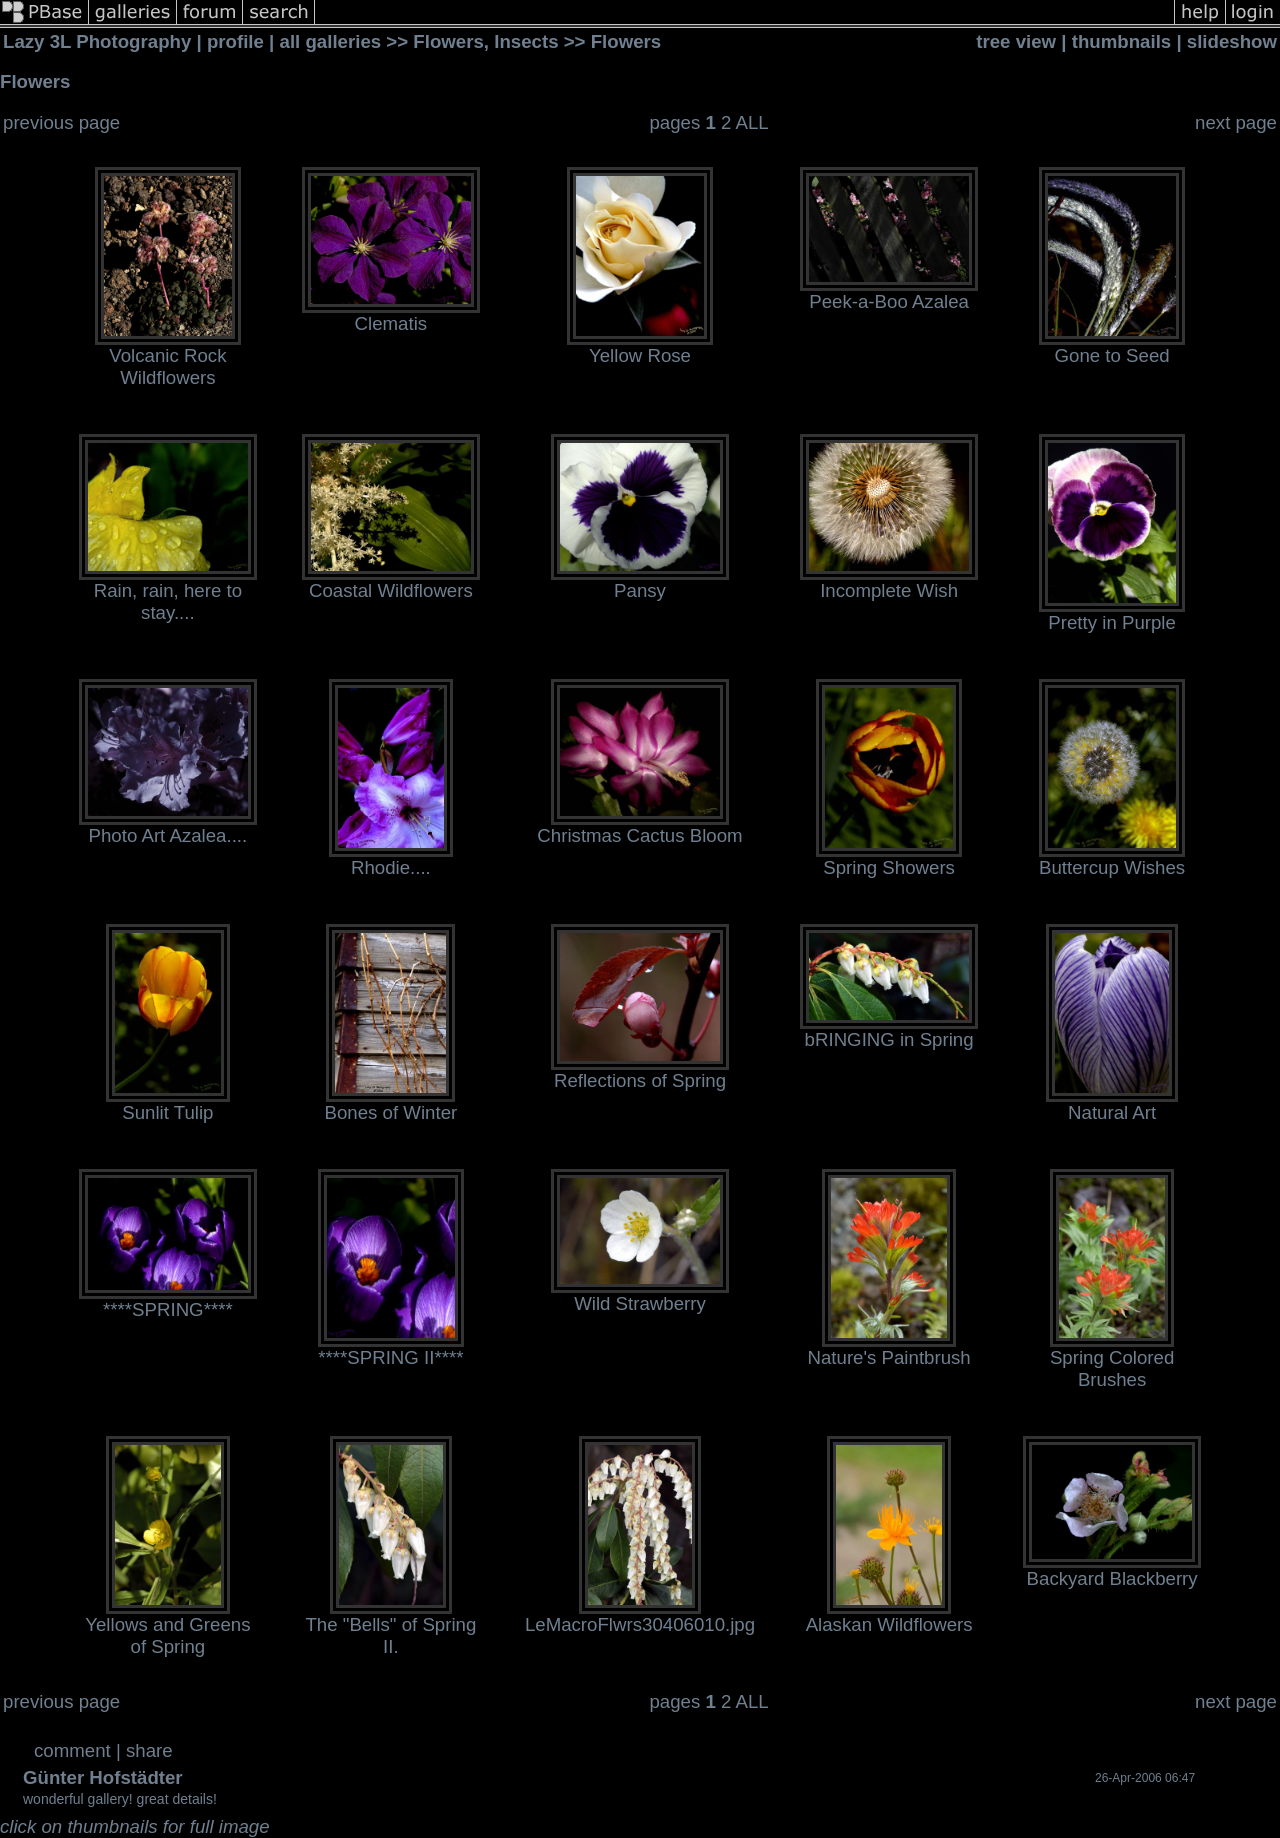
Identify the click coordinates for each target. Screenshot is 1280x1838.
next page (1236, 122)
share (149, 1750)
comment (72, 1750)
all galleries (331, 41)
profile (235, 41)
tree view (1016, 41)
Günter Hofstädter (103, 1777)
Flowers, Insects (488, 41)
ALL (752, 122)
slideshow (1232, 41)
